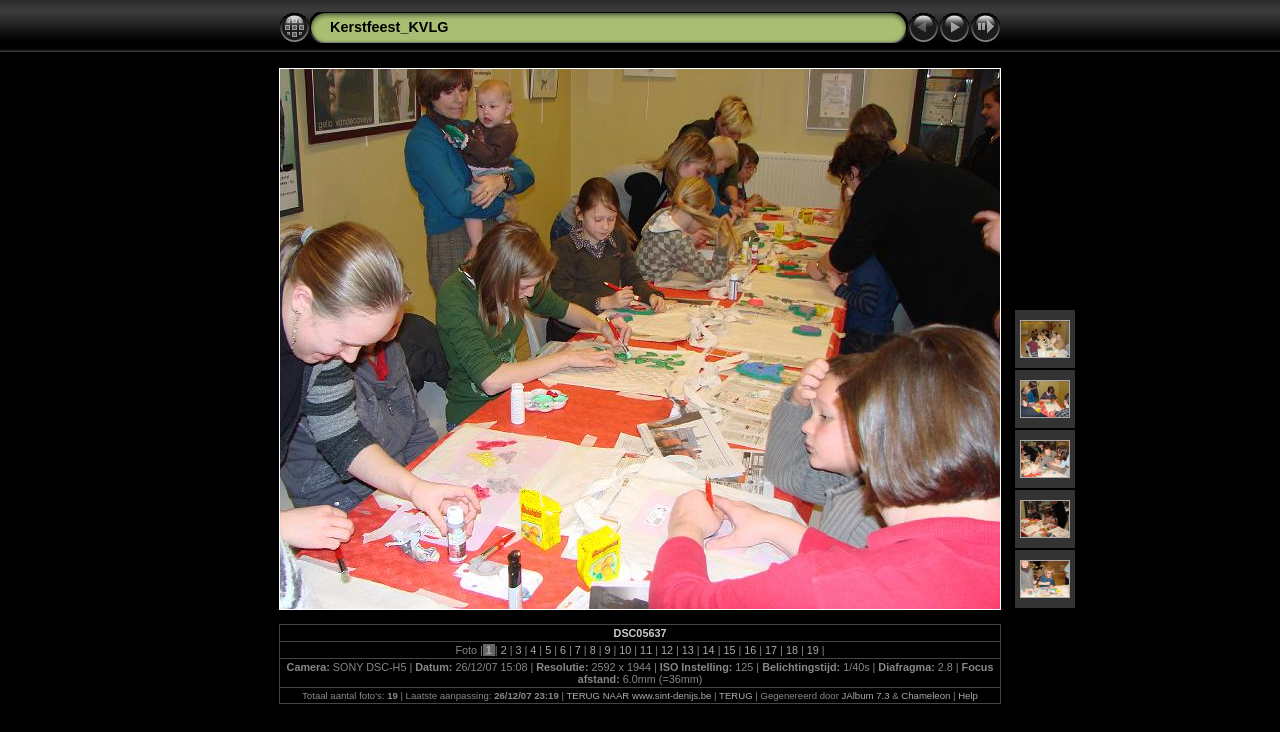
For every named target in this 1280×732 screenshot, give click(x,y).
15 (729, 650)
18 (792, 650)
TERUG (736, 695)
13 (688, 650)
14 (709, 650)
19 (813, 650)
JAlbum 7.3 (866, 695)
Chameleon (925, 695)
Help (968, 695)
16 (750, 650)
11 (646, 650)
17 (771, 650)
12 (667, 650)
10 (625, 650)
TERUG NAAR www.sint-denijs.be (638, 695)
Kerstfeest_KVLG (389, 27)
